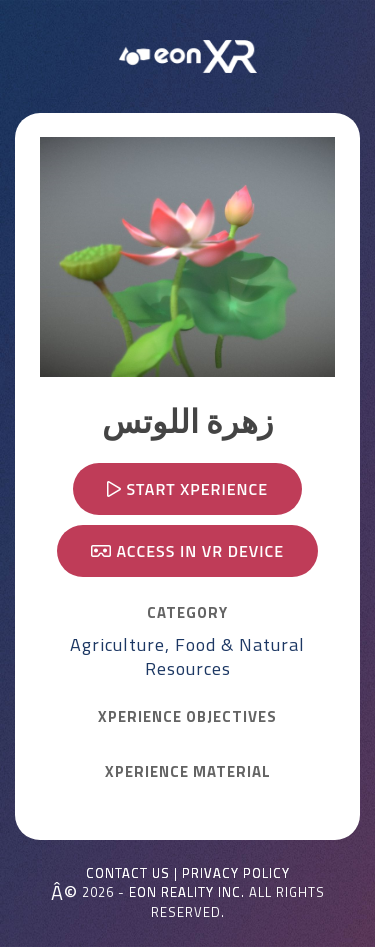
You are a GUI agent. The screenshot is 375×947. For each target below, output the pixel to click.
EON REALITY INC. (187, 892)
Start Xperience (187, 489)
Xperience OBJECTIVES (187, 717)
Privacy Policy (236, 873)
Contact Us (128, 873)
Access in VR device (187, 551)
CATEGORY (187, 613)
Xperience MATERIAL (188, 772)
